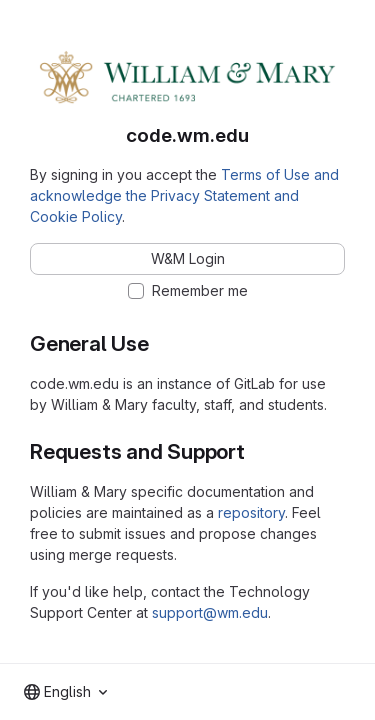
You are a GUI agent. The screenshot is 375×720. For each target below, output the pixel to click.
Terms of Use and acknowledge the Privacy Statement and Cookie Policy (184, 195)
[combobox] (65, 692)
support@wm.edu (210, 612)
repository (251, 512)
